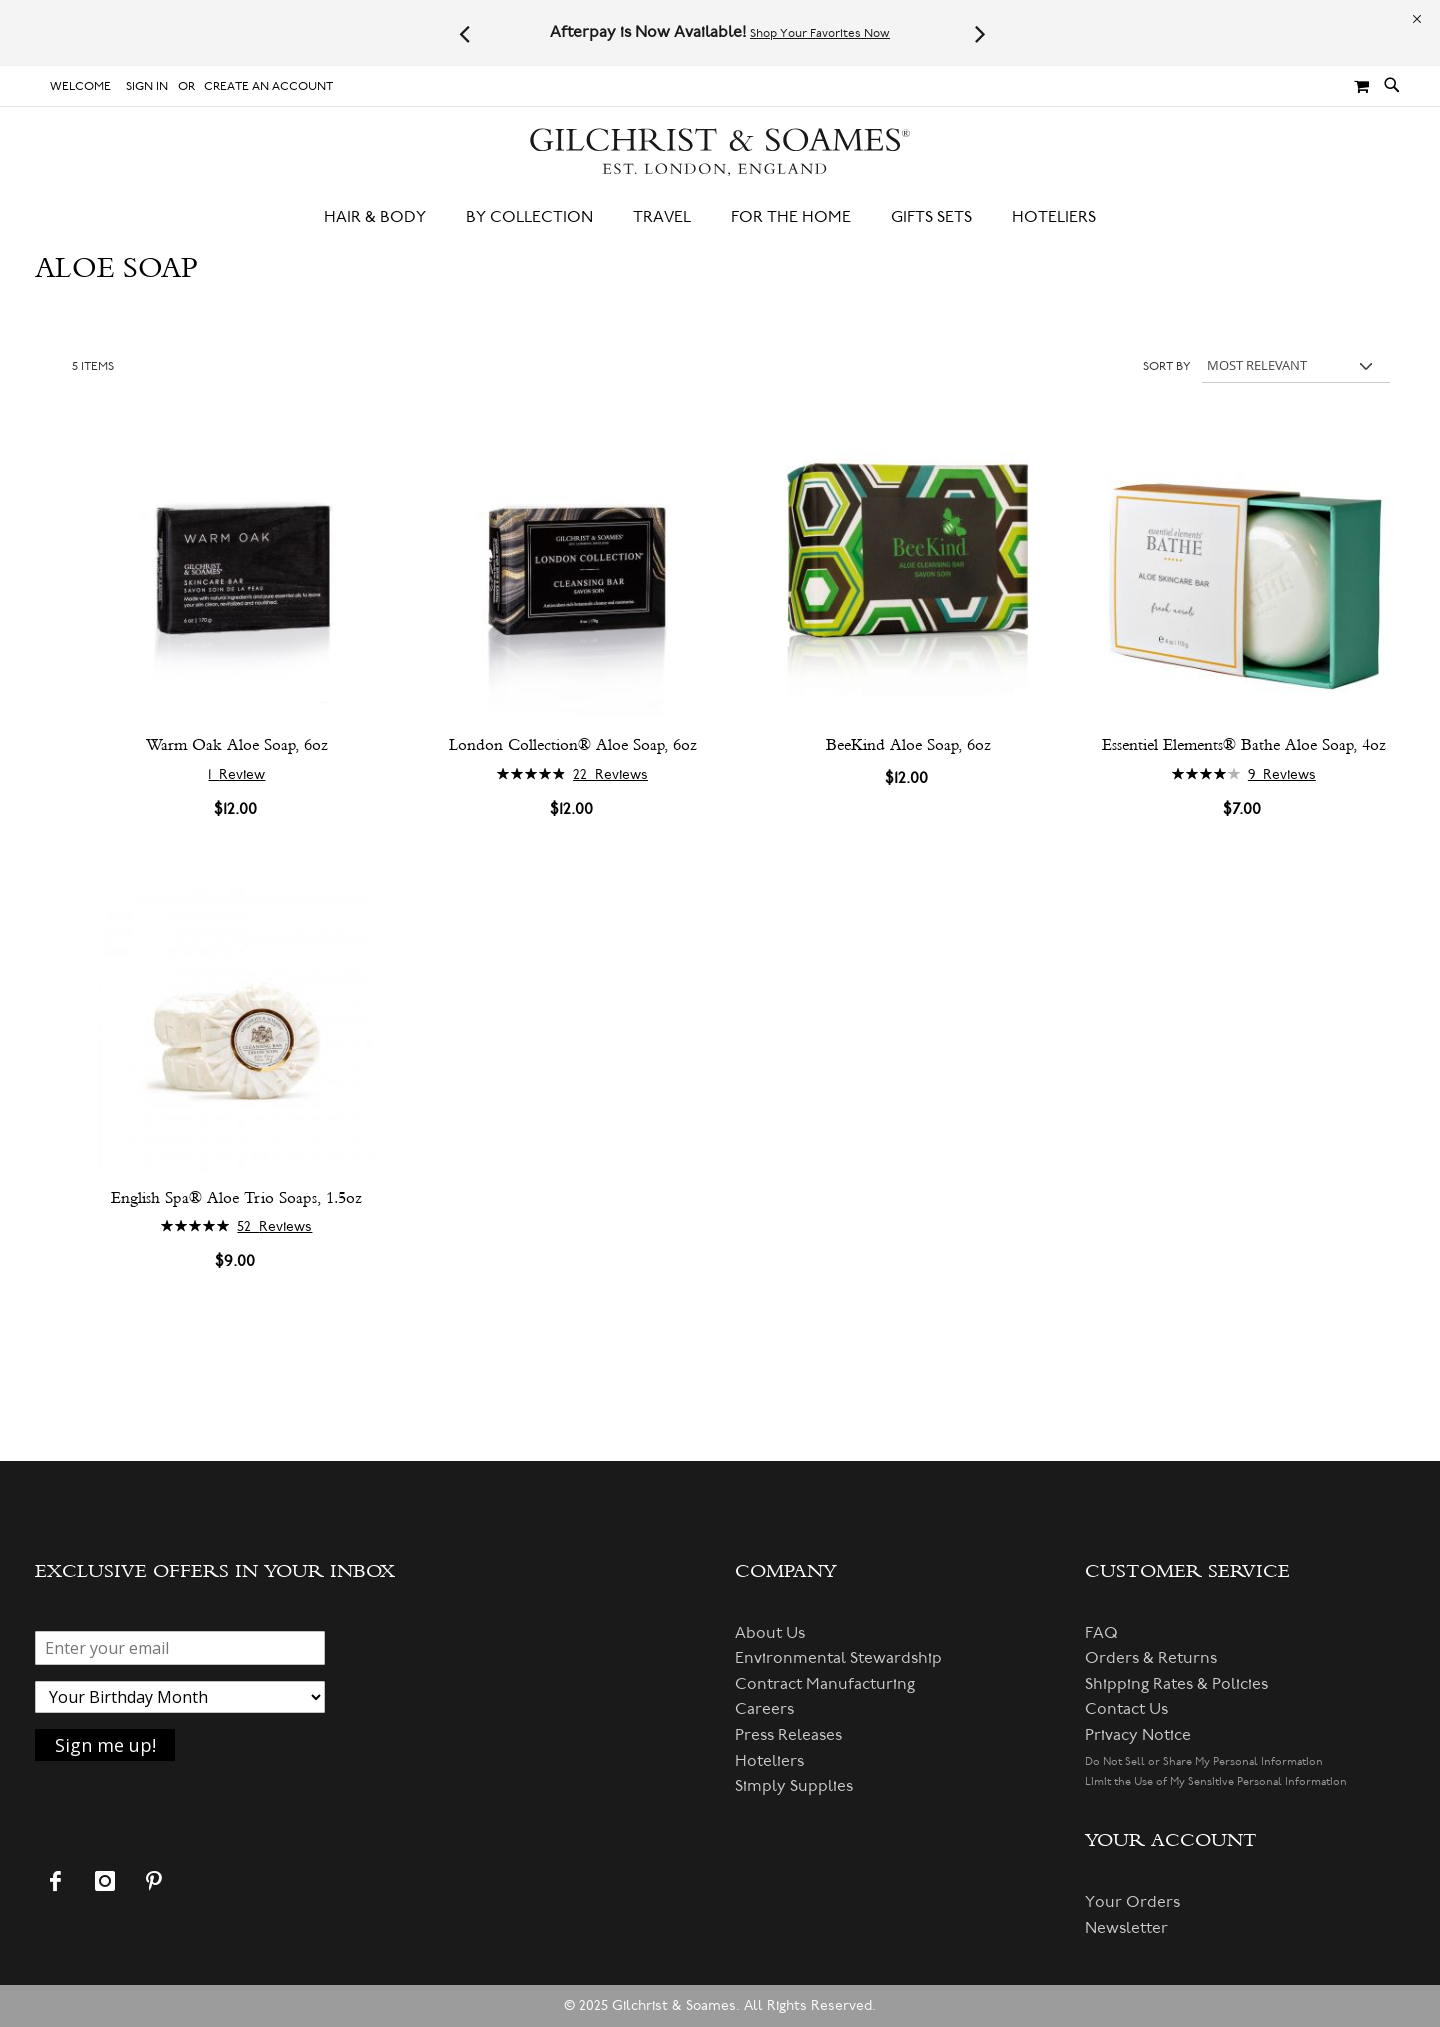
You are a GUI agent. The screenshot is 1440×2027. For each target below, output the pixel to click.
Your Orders (1132, 1902)
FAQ (1101, 1633)
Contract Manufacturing (825, 1684)
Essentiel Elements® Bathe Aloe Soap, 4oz (1244, 744)
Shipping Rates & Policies (1176, 1684)
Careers (764, 1709)
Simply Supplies (794, 1786)
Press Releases (788, 1735)
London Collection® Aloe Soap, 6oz (573, 744)
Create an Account (268, 86)
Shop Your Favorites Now (820, 33)
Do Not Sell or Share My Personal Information (1204, 1761)
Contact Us (1126, 1709)
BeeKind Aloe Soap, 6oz (908, 744)
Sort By (1167, 366)
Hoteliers (769, 1761)
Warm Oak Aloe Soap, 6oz (237, 744)
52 (274, 1226)
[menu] (720, 217)
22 (610, 774)
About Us (770, 1633)
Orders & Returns (1151, 1658)
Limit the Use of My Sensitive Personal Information (1216, 1781)
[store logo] (720, 152)
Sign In (147, 86)
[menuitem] (385, 217)
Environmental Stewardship (838, 1658)
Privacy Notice (1138, 1735)
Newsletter (1126, 1928)
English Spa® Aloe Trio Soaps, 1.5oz (236, 1197)
